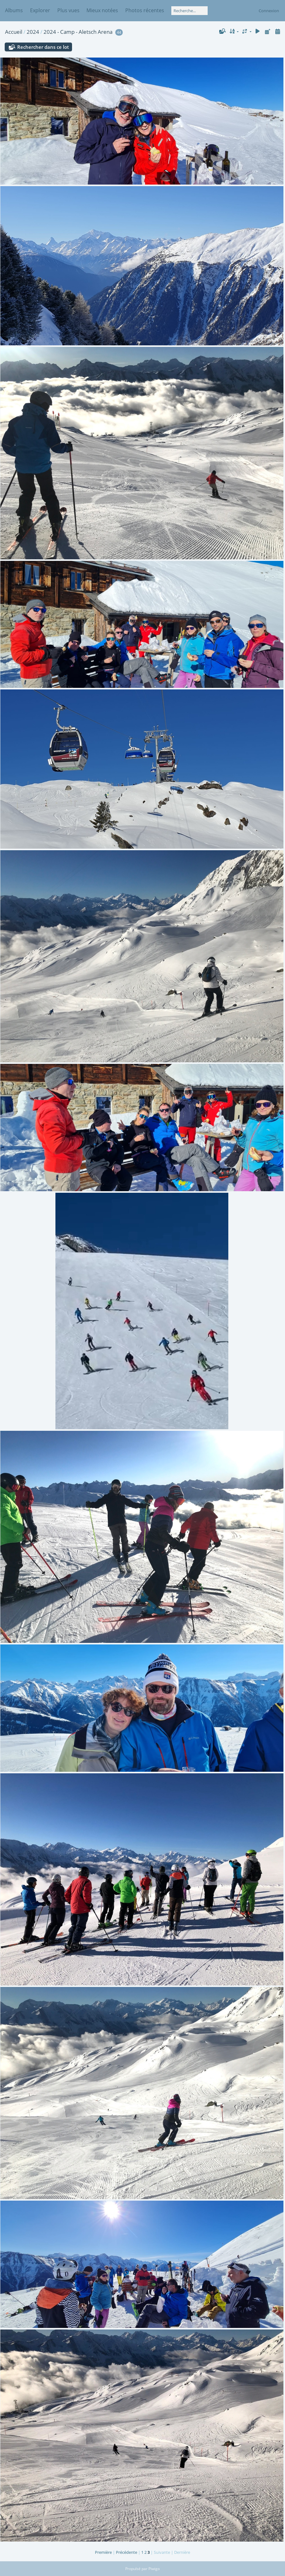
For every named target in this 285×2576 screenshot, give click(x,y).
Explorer (40, 10)
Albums (14, 10)
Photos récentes (144, 10)
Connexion (269, 10)
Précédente (126, 2552)
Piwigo (154, 2568)
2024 (33, 31)
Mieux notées (102, 10)
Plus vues (68, 10)
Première (103, 2552)
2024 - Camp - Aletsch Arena (78, 31)
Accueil (13, 31)
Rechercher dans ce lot (43, 47)
